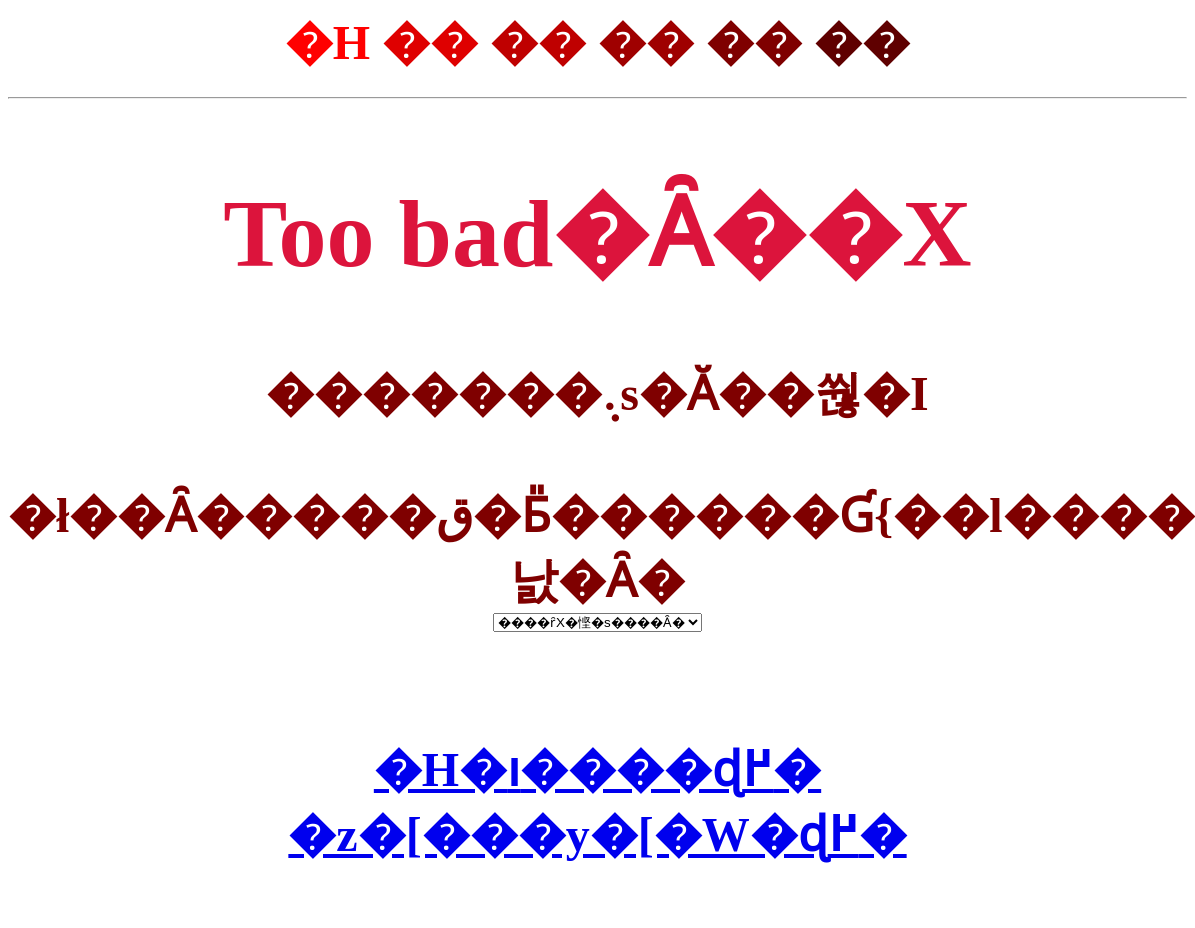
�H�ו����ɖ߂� (597, 769)
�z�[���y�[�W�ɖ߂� (597, 834)
